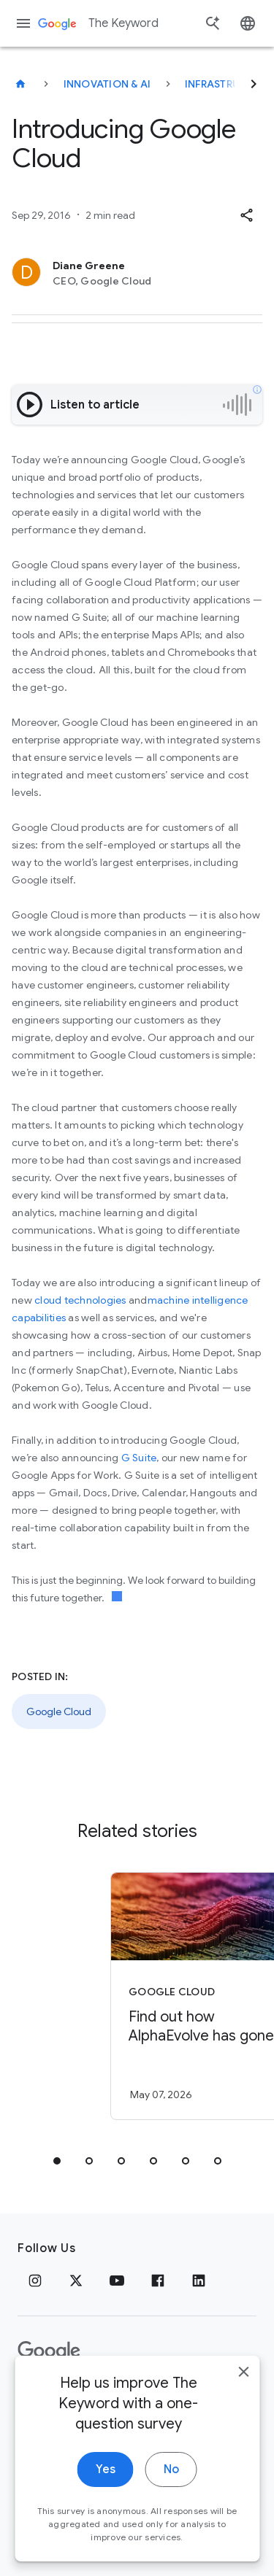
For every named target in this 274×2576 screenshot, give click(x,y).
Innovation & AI (107, 83)
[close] (243, 2384)
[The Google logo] (49, 2351)
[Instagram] (35, 2280)
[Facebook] (157, 2280)
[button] (246, 215)
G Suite (139, 1457)
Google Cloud (58, 1711)
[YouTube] (116, 2280)
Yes (105, 2482)
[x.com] (76, 2280)
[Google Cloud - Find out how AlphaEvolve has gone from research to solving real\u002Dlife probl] (163, 1996)
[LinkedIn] (198, 2280)
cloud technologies (80, 1300)
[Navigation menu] (23, 23)
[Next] (253, 83)
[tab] (57, 2161)
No (171, 2482)
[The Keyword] (20, 83)
